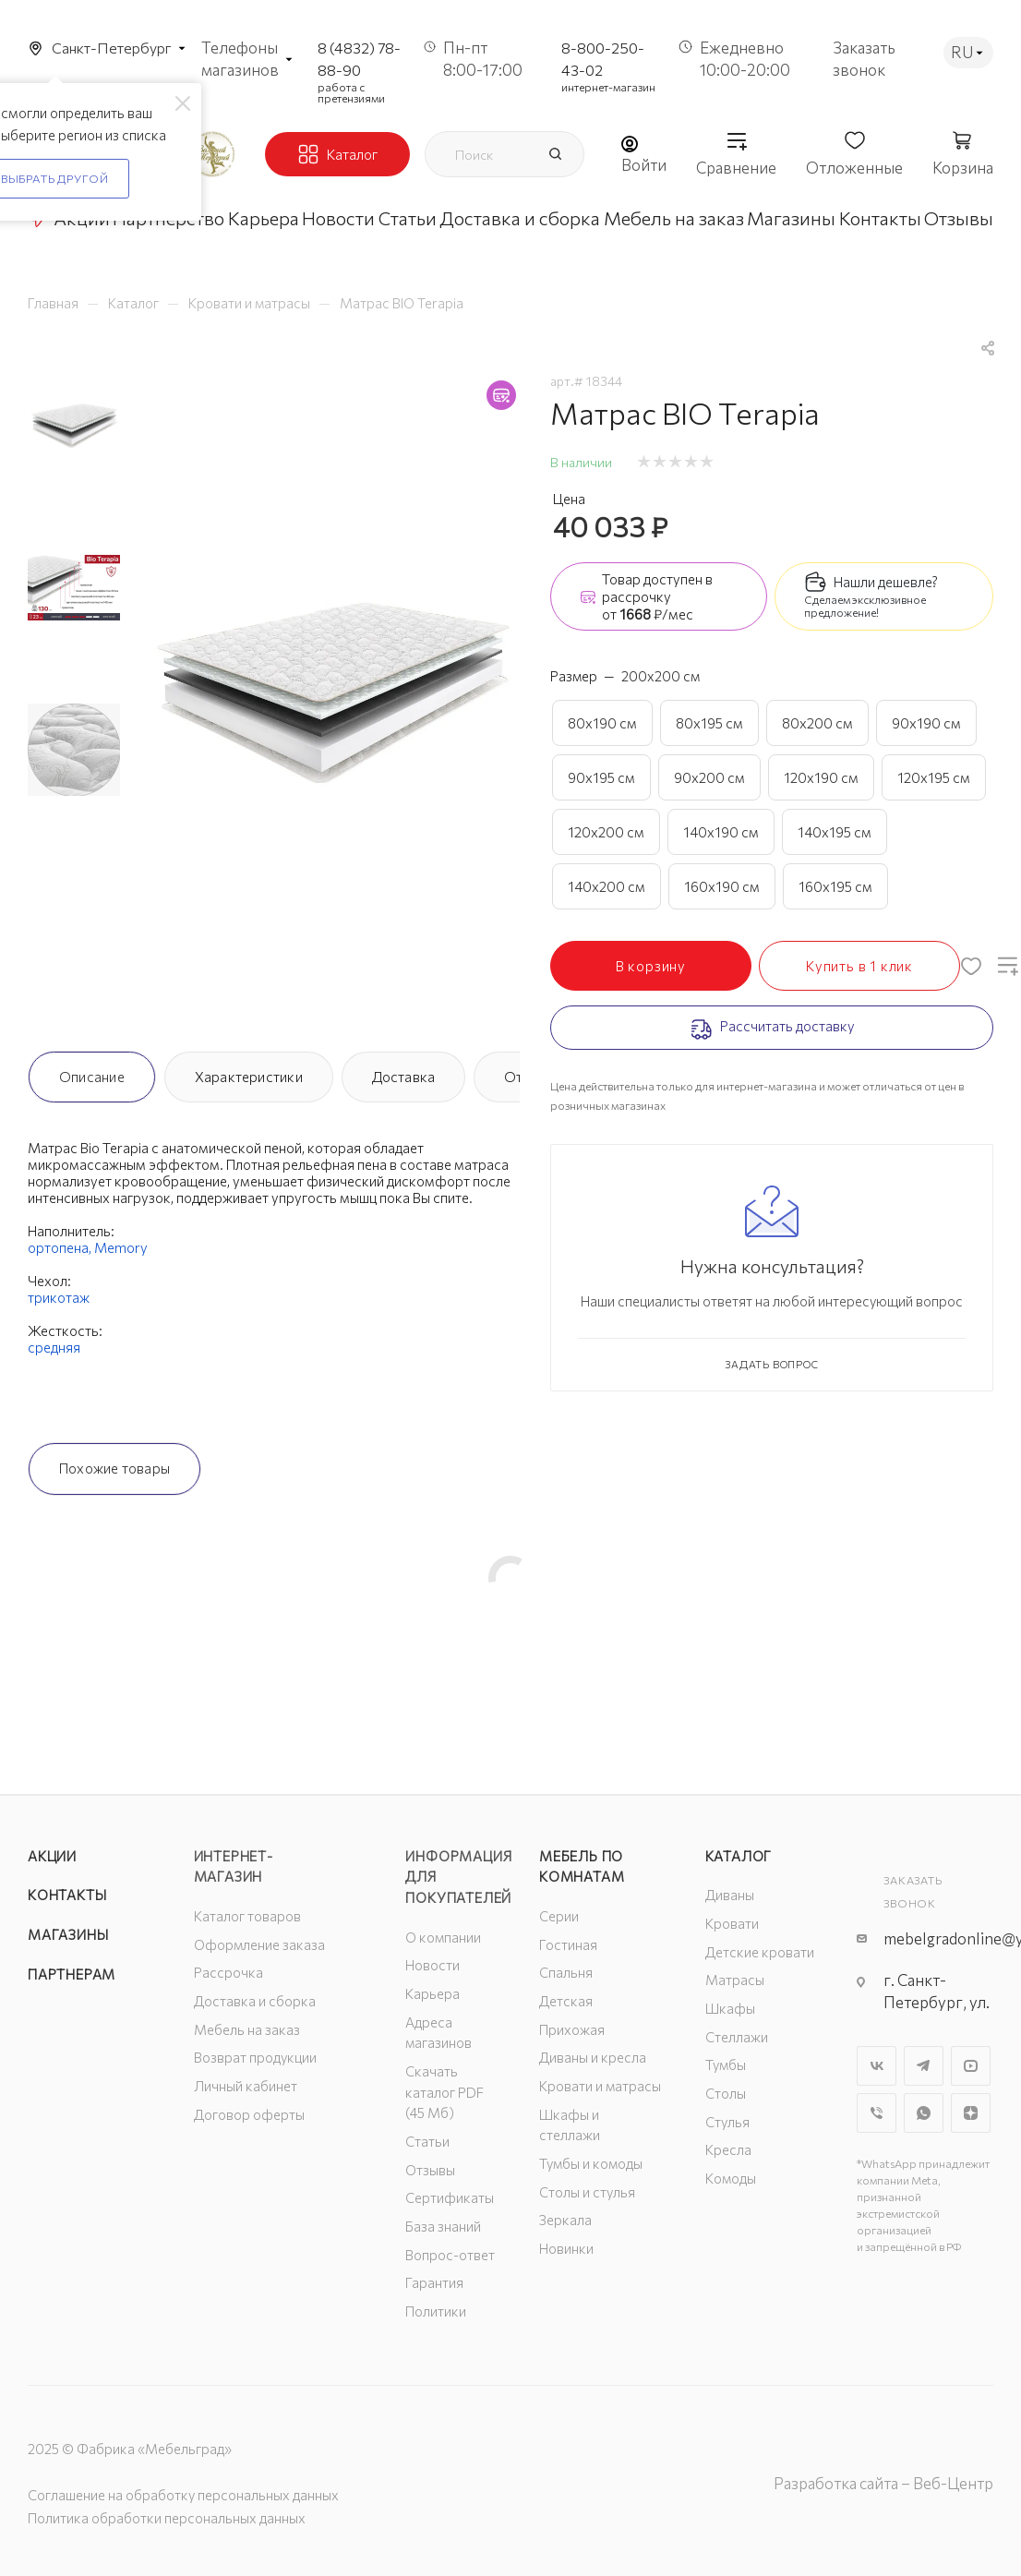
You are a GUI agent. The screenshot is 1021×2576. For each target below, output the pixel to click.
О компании (443, 1937)
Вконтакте (876, 2066)
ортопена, (61, 1247)
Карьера (432, 1993)
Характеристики (249, 1076)
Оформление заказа (259, 1944)
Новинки (566, 2248)
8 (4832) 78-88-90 (359, 58)
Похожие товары (114, 1468)
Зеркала (565, 2219)
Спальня (566, 1972)
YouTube (971, 2066)
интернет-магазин (608, 86)
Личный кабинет (245, 2085)
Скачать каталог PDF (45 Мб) (444, 2092)
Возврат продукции (255, 2057)
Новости (432, 1964)
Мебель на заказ (247, 2029)
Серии (559, 1916)
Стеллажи (736, 2036)
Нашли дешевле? (886, 581)
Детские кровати (759, 1952)
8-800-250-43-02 (602, 58)
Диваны (729, 1894)
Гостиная (568, 1944)
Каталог (739, 1856)
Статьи (427, 2141)
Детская (566, 2000)
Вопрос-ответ (450, 2254)
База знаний (443, 2226)
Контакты (67, 1894)
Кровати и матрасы (600, 2085)
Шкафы (730, 2008)
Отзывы (430, 2169)
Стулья (727, 2121)
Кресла (728, 2149)
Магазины (68, 1934)
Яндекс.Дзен (971, 2113)
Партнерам (71, 1974)
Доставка (404, 1076)
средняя (54, 1347)
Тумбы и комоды (591, 2163)
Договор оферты (249, 2114)
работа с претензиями (351, 92)
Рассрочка (228, 1972)
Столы (725, 2093)
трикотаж (59, 1297)
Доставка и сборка (255, 2000)
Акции (52, 1856)
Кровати (732, 1923)
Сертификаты (449, 2197)
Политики (435, 2311)
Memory (121, 1247)
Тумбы (725, 2064)
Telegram (923, 2066)
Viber (876, 2113)
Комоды (730, 2178)
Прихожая (572, 2029)
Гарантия (434, 2282)
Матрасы (734, 1979)
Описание (92, 1076)
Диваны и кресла (592, 2057)
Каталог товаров (247, 1916)
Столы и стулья (587, 2192)
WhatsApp (923, 2113)
